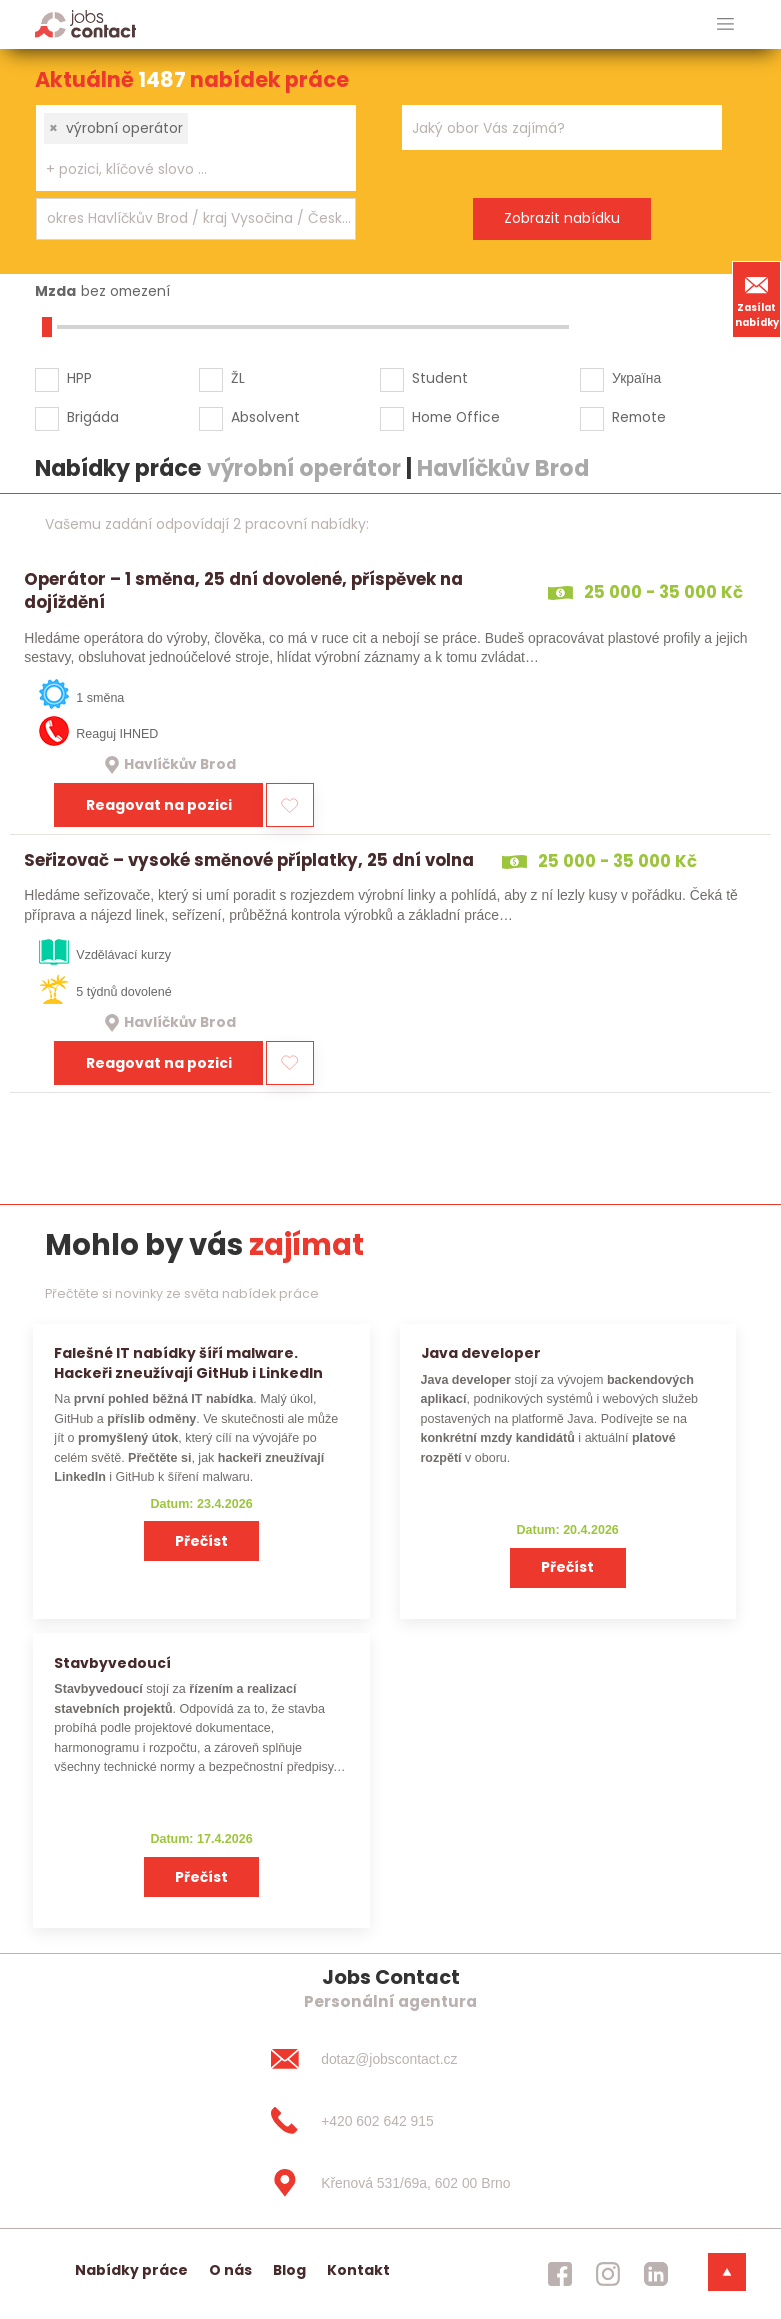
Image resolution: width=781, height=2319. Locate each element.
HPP (79, 378)
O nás (230, 2270)
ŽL (238, 378)
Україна (636, 378)
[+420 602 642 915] (390, 2121)
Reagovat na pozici (159, 805)
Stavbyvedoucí (112, 1663)
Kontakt (358, 2270)
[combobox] (196, 148)
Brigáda (93, 417)
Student (440, 378)
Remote (639, 417)
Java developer (481, 1353)
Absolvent (265, 417)
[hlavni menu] (725, 24)
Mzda (55, 291)
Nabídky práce (131, 2270)
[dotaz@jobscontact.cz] (390, 2059)
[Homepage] (85, 23)
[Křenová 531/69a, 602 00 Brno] (390, 2183)
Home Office (456, 417)
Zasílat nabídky (757, 299)
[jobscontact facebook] (560, 2274)
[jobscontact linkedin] (656, 2274)
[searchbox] (183, 169)
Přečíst (201, 1541)
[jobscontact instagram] (608, 2274)
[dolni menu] (727, 2272)
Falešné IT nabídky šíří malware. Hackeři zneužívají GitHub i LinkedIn (188, 1362)
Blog (289, 2270)
